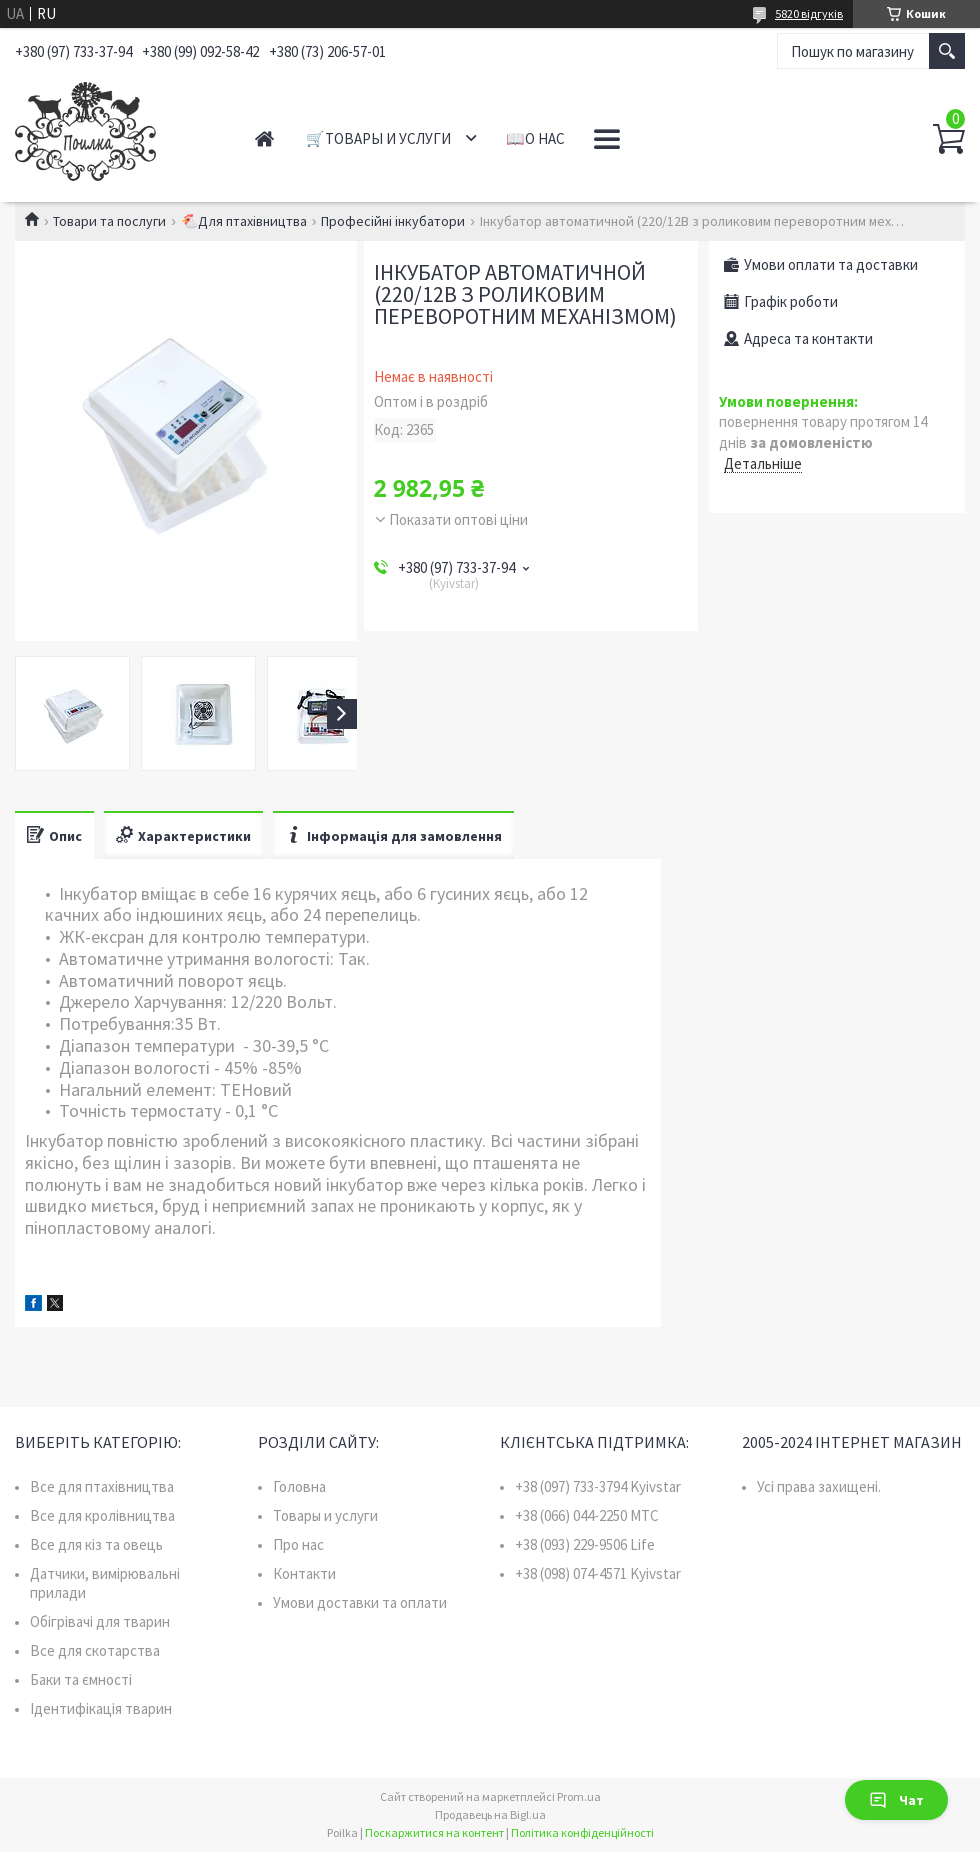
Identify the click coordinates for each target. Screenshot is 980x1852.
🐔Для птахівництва (244, 221)
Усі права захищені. (819, 1486)
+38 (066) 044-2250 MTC (587, 1515)
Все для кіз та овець (96, 1544)
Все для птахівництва (102, 1486)
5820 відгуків (809, 13)
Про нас (298, 1544)
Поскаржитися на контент (434, 1832)
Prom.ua (579, 1796)
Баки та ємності (81, 1679)
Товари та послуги (109, 221)
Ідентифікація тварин (101, 1708)
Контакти (304, 1573)
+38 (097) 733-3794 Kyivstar (598, 1486)
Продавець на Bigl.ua (490, 1814)
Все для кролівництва (102, 1515)
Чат (896, 1800)
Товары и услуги (325, 1515)
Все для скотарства (95, 1650)
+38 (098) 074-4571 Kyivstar (598, 1573)
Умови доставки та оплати (360, 1602)
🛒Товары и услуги (378, 138)
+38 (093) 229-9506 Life (585, 1544)
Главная (264, 138)
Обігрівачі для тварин (100, 1621)
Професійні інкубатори (393, 221)
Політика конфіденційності (582, 1832)
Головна (299, 1486)
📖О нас (535, 138)
